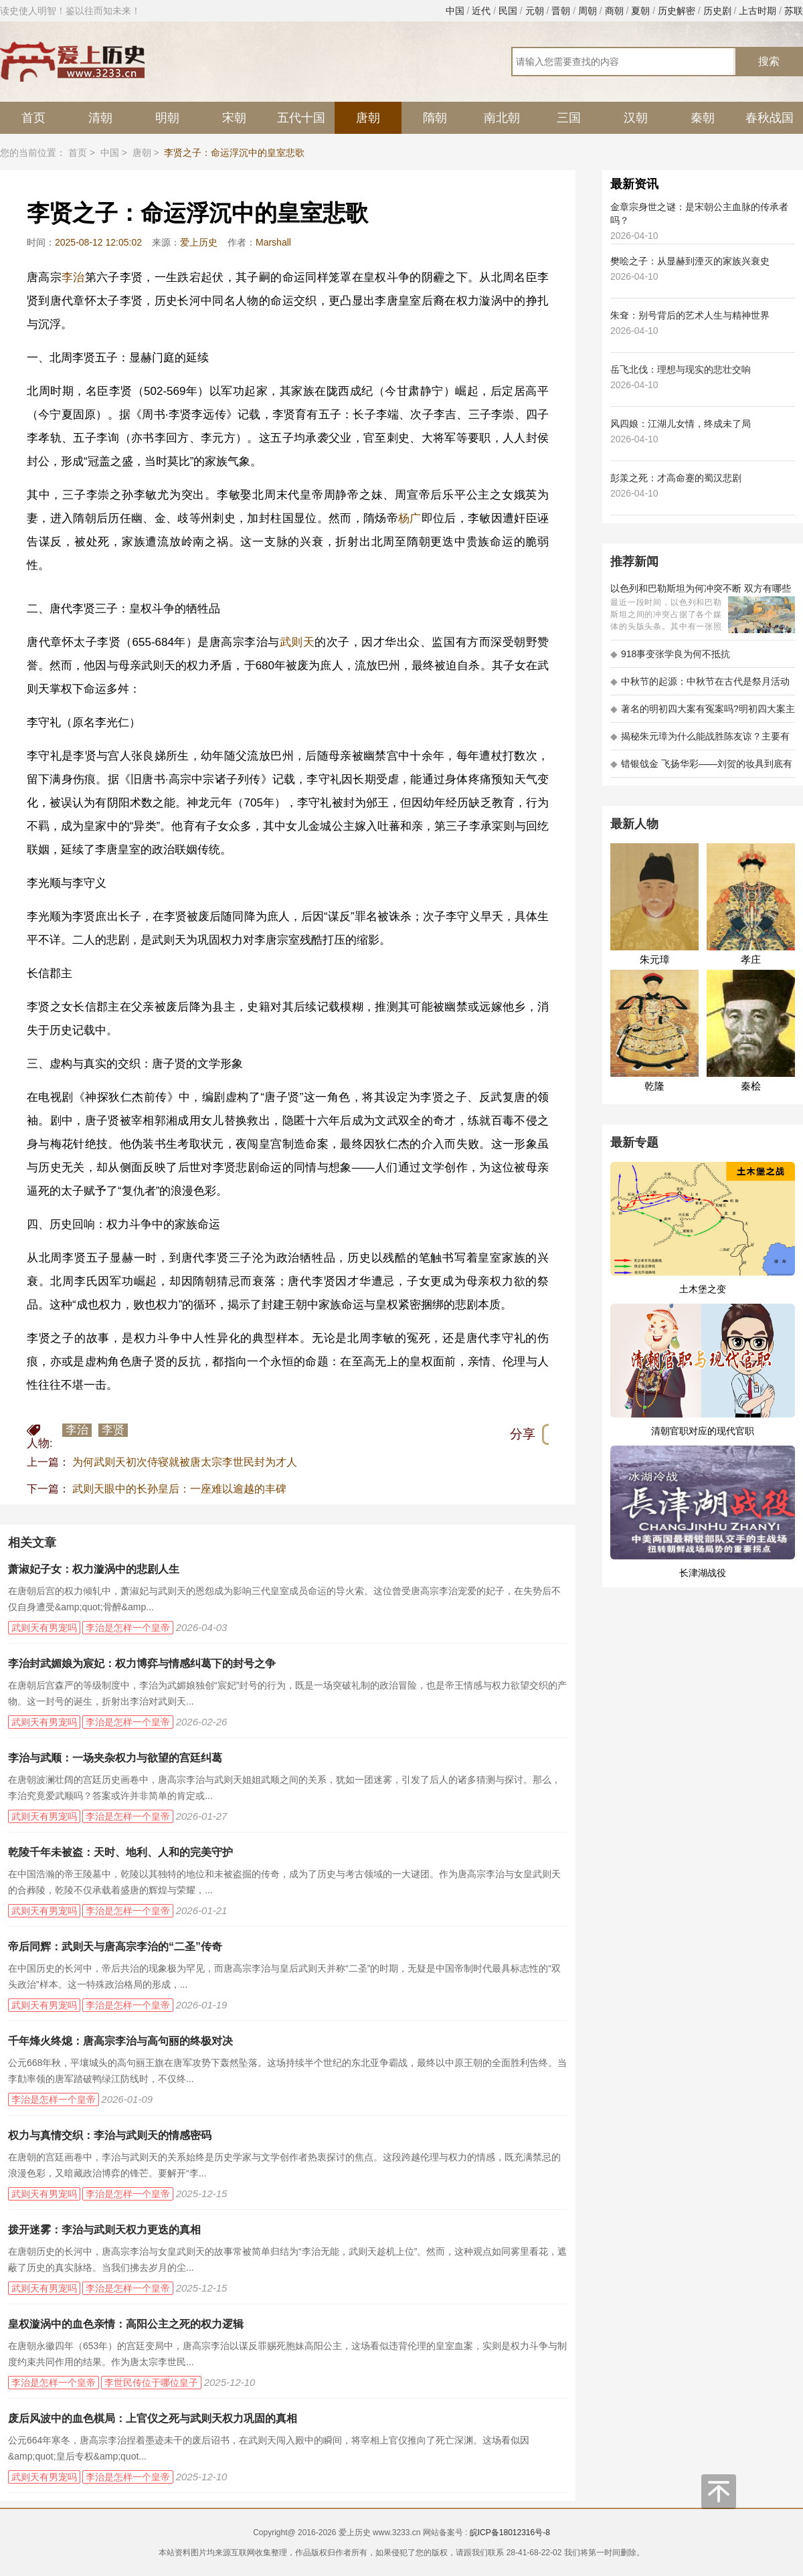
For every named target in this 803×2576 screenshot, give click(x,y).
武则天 (297, 642)
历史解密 (676, 10)
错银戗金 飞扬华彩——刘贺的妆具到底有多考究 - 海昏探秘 (701, 768)
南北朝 (502, 117)
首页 (33, 117)
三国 (569, 117)
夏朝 (640, 10)
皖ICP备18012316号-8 (510, 2532)
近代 (481, 10)
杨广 (410, 518)
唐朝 (368, 117)
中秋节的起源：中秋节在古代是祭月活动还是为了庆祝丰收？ (700, 685)
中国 (455, 10)
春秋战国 (769, 117)
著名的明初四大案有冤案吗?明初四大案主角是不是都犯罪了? (702, 713)
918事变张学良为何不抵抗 (670, 654)
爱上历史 (198, 242)
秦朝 (703, 117)
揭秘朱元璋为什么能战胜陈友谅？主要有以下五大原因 (700, 740)
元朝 (534, 10)
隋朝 (435, 117)
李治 (73, 277)
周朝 (587, 10)
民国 (508, 10)
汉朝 (636, 117)
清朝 (100, 117)
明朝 (167, 117)
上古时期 (757, 10)
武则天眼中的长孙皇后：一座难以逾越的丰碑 (179, 1488)
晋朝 (560, 10)
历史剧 (717, 10)
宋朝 (234, 117)
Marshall (273, 242)
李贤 (113, 1430)
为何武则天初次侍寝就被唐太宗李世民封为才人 (184, 1462)
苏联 (793, 10)
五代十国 (301, 117)
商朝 (614, 10)
